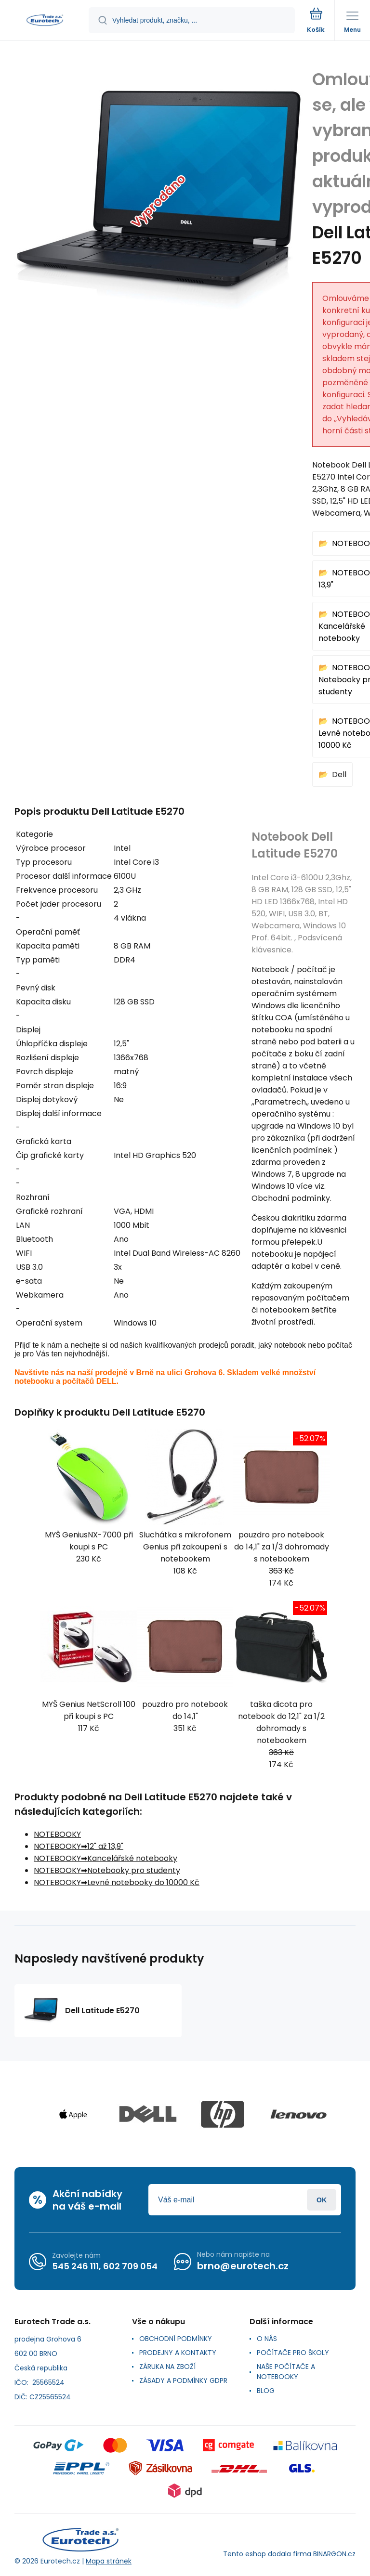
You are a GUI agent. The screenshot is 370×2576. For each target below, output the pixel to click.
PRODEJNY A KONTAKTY (177, 2352)
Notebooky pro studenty (133, 1870)
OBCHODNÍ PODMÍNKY (175, 2338)
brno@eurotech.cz (243, 2266)
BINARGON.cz (334, 2554)
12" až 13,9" (105, 1846)
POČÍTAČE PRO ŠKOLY (293, 2352)
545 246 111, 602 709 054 (105, 2266)
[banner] (45, 21)
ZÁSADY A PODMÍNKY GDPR (183, 2380)
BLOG (266, 2390)
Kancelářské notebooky (132, 1858)
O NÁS (267, 2338)
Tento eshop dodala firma (267, 2554)
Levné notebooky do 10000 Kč (143, 1882)
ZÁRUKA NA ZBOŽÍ (167, 2366)
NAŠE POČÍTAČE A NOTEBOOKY (286, 2371)
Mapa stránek (109, 2561)
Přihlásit (321, 2200)
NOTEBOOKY (57, 1834)
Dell (339, 774)
